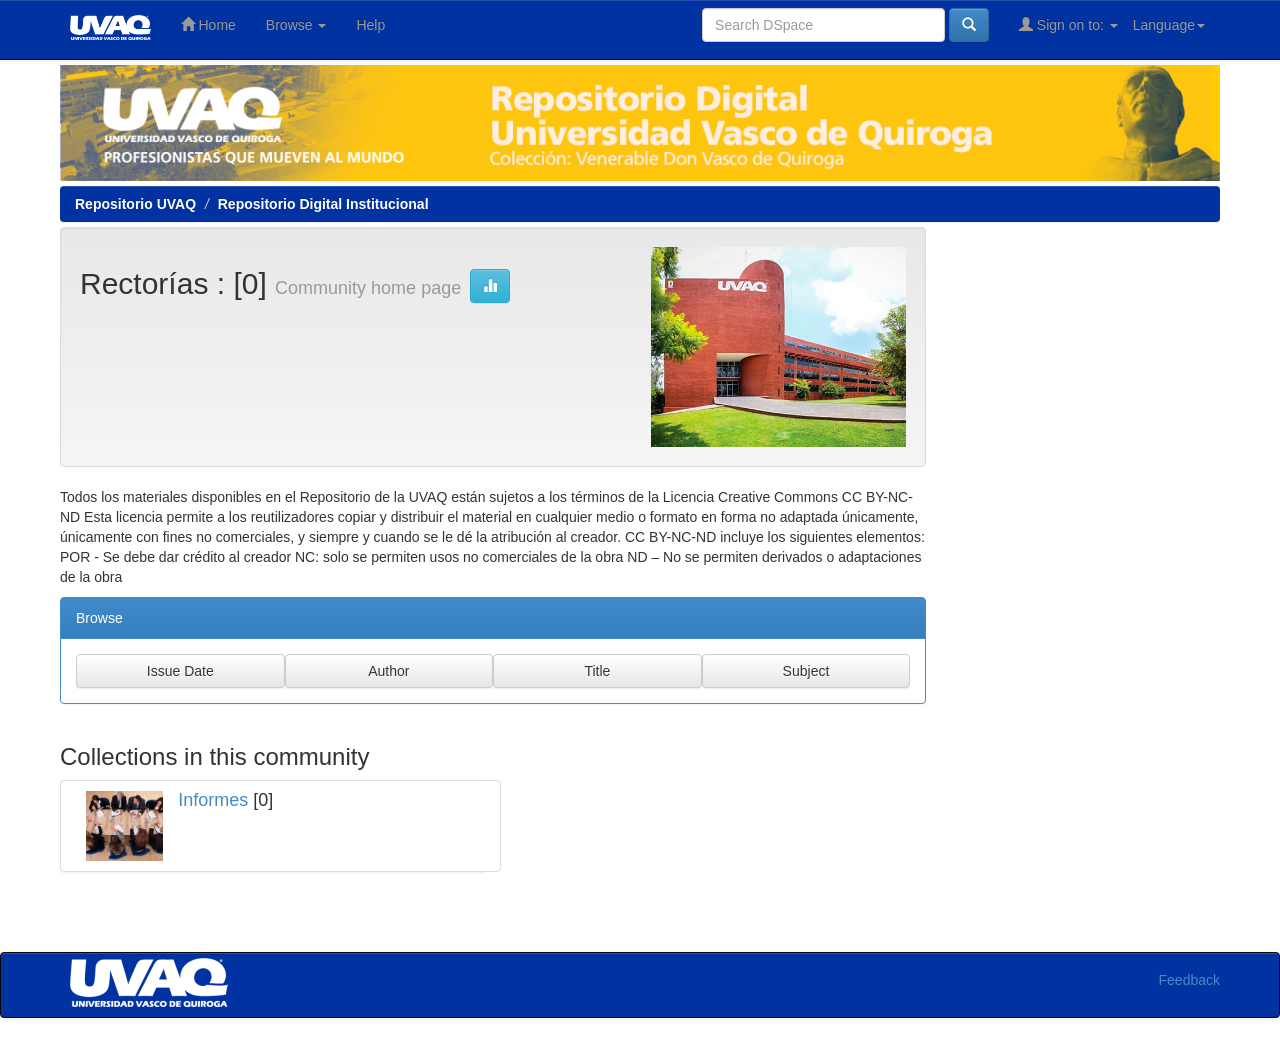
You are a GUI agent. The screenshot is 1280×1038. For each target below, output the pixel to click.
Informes (213, 800)
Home (208, 24)
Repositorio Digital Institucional (323, 204)
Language (1169, 25)
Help (370, 25)
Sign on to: (1068, 24)
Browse (296, 25)
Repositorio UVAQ (135, 204)
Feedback (1189, 980)
